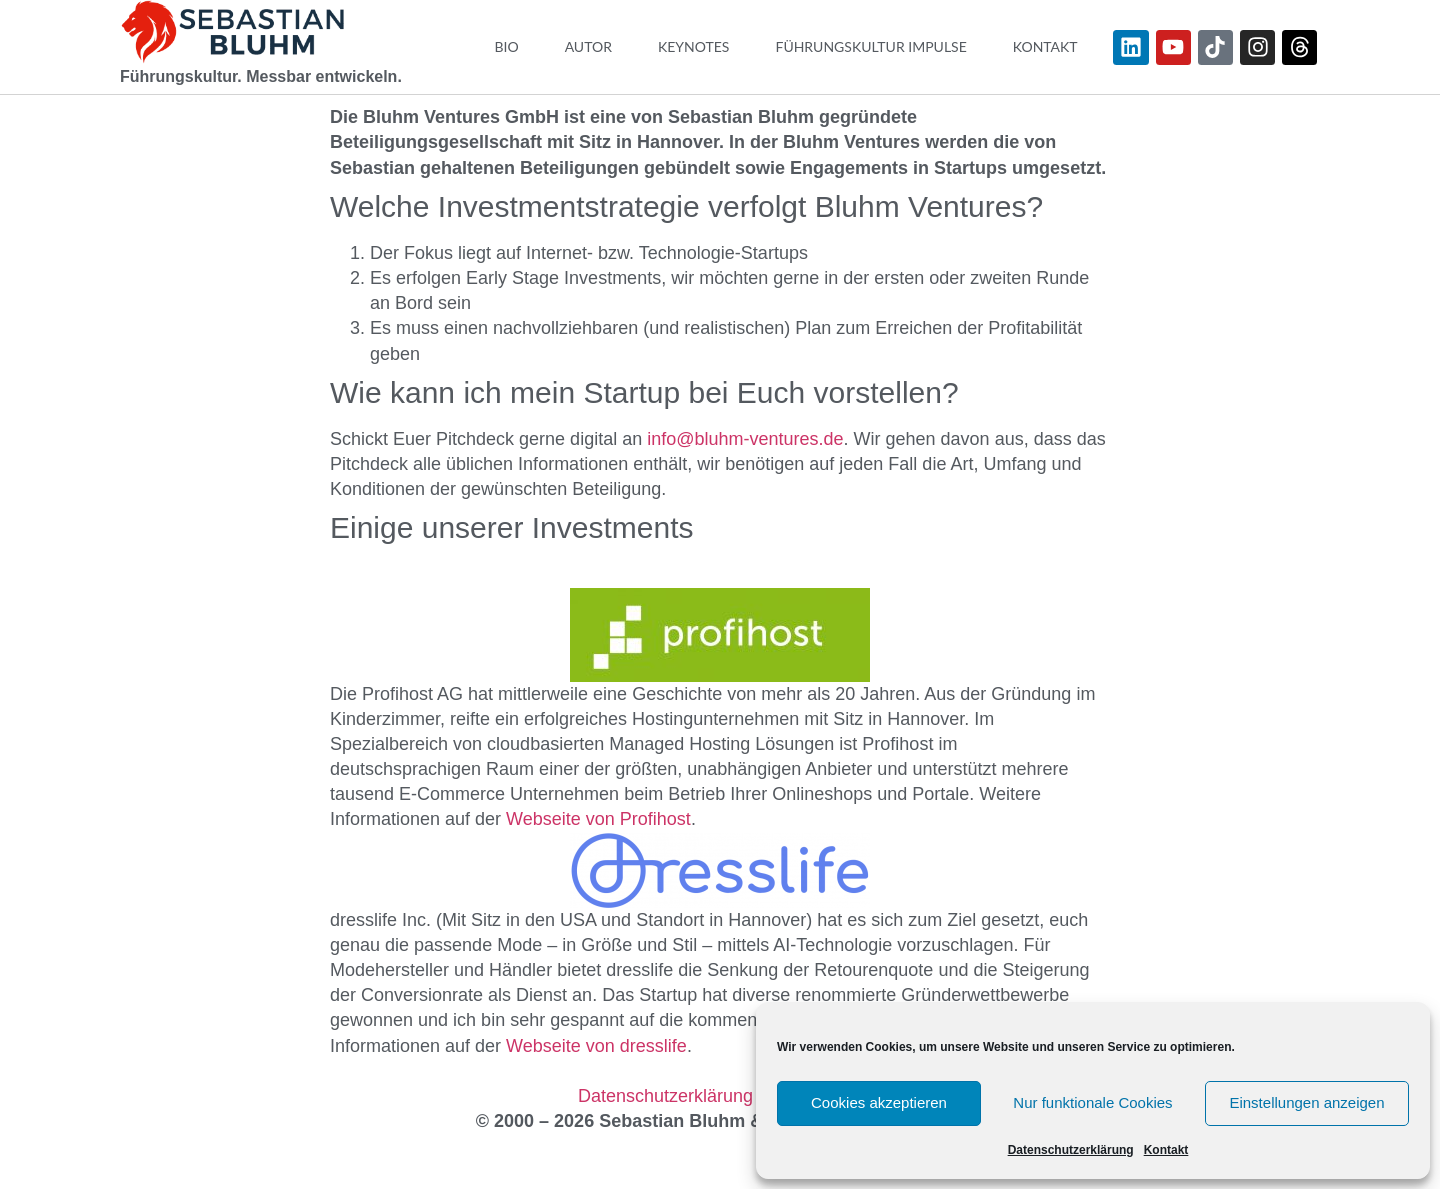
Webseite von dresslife (596, 1046)
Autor (588, 46)
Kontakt (1166, 1150)
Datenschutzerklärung (1071, 1150)
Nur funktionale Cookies (1092, 1102)
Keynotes (694, 46)
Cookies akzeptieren (879, 1102)
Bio (506, 46)
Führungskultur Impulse (870, 46)
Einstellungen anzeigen (1306, 1102)
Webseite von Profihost (598, 819)
